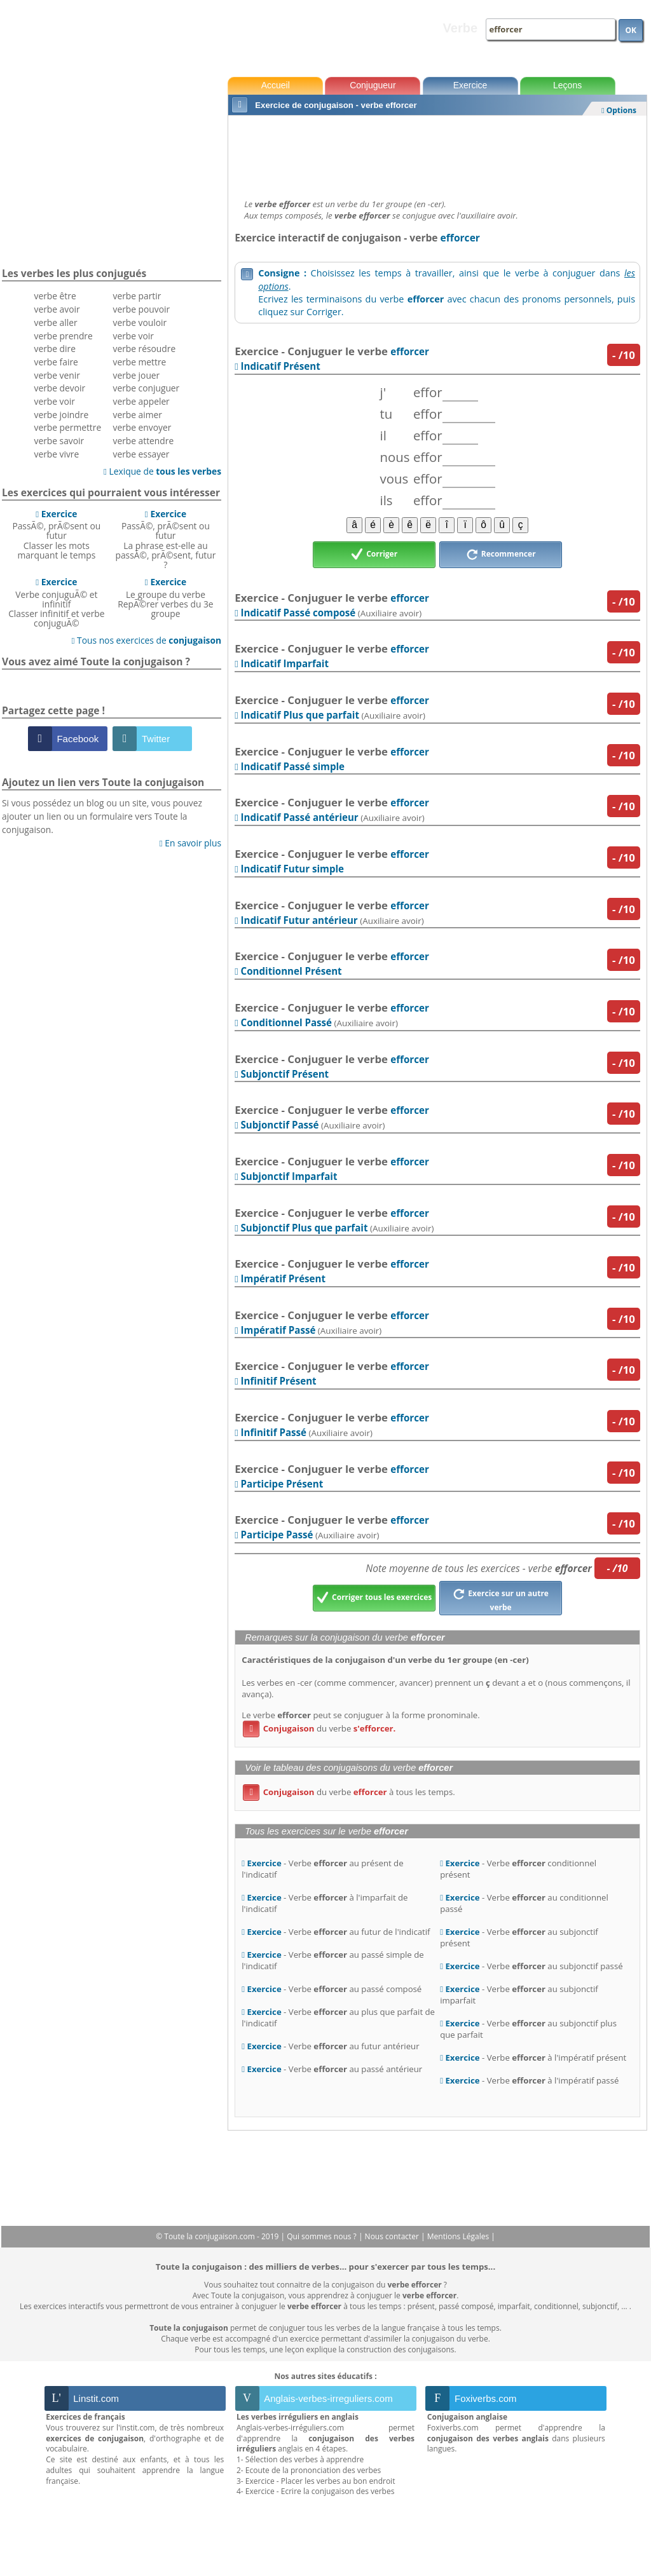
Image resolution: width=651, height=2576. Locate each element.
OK (630, 30)
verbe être (55, 296)
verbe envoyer (142, 427)
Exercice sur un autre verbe (501, 1599)
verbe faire (56, 362)
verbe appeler (141, 401)
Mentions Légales (459, 2236)
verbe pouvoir (141, 309)
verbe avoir (57, 309)
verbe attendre (143, 441)
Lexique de (162, 471)
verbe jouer (136, 375)
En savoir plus (190, 843)
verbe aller (56, 322)
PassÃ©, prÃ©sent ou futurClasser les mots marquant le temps (56, 534)
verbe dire (55, 348)
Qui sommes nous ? (323, 2236)
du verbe (319, 1728)
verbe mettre (140, 362)
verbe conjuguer (146, 388)
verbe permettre (68, 427)
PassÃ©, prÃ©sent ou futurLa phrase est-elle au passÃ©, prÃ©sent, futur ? (166, 539)
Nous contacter (393, 2236)
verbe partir (137, 296)
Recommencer (501, 554)
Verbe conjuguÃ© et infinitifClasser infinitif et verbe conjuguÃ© (56, 602)
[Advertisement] (437, 154)
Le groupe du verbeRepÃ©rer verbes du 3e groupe (165, 598)
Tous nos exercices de (146, 640)
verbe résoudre (144, 348)
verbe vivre (56, 454)
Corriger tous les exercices (374, 1598)
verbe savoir (59, 441)
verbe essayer (141, 454)
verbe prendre (63, 336)
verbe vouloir (140, 322)
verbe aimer (137, 415)
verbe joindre (61, 415)
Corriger (374, 554)
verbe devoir (60, 388)
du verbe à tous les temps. (349, 1792)
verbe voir (54, 401)
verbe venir (57, 375)
